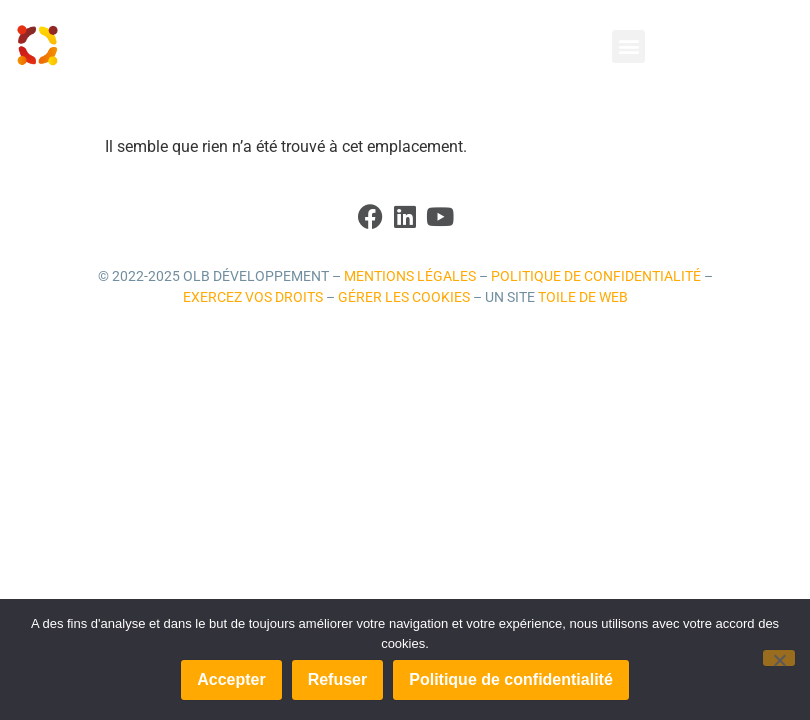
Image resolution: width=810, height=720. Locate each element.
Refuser (338, 679)
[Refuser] (779, 658)
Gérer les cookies (404, 297)
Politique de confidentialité (596, 276)
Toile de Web (583, 297)
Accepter (231, 679)
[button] (628, 46)
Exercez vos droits (253, 297)
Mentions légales (410, 276)
